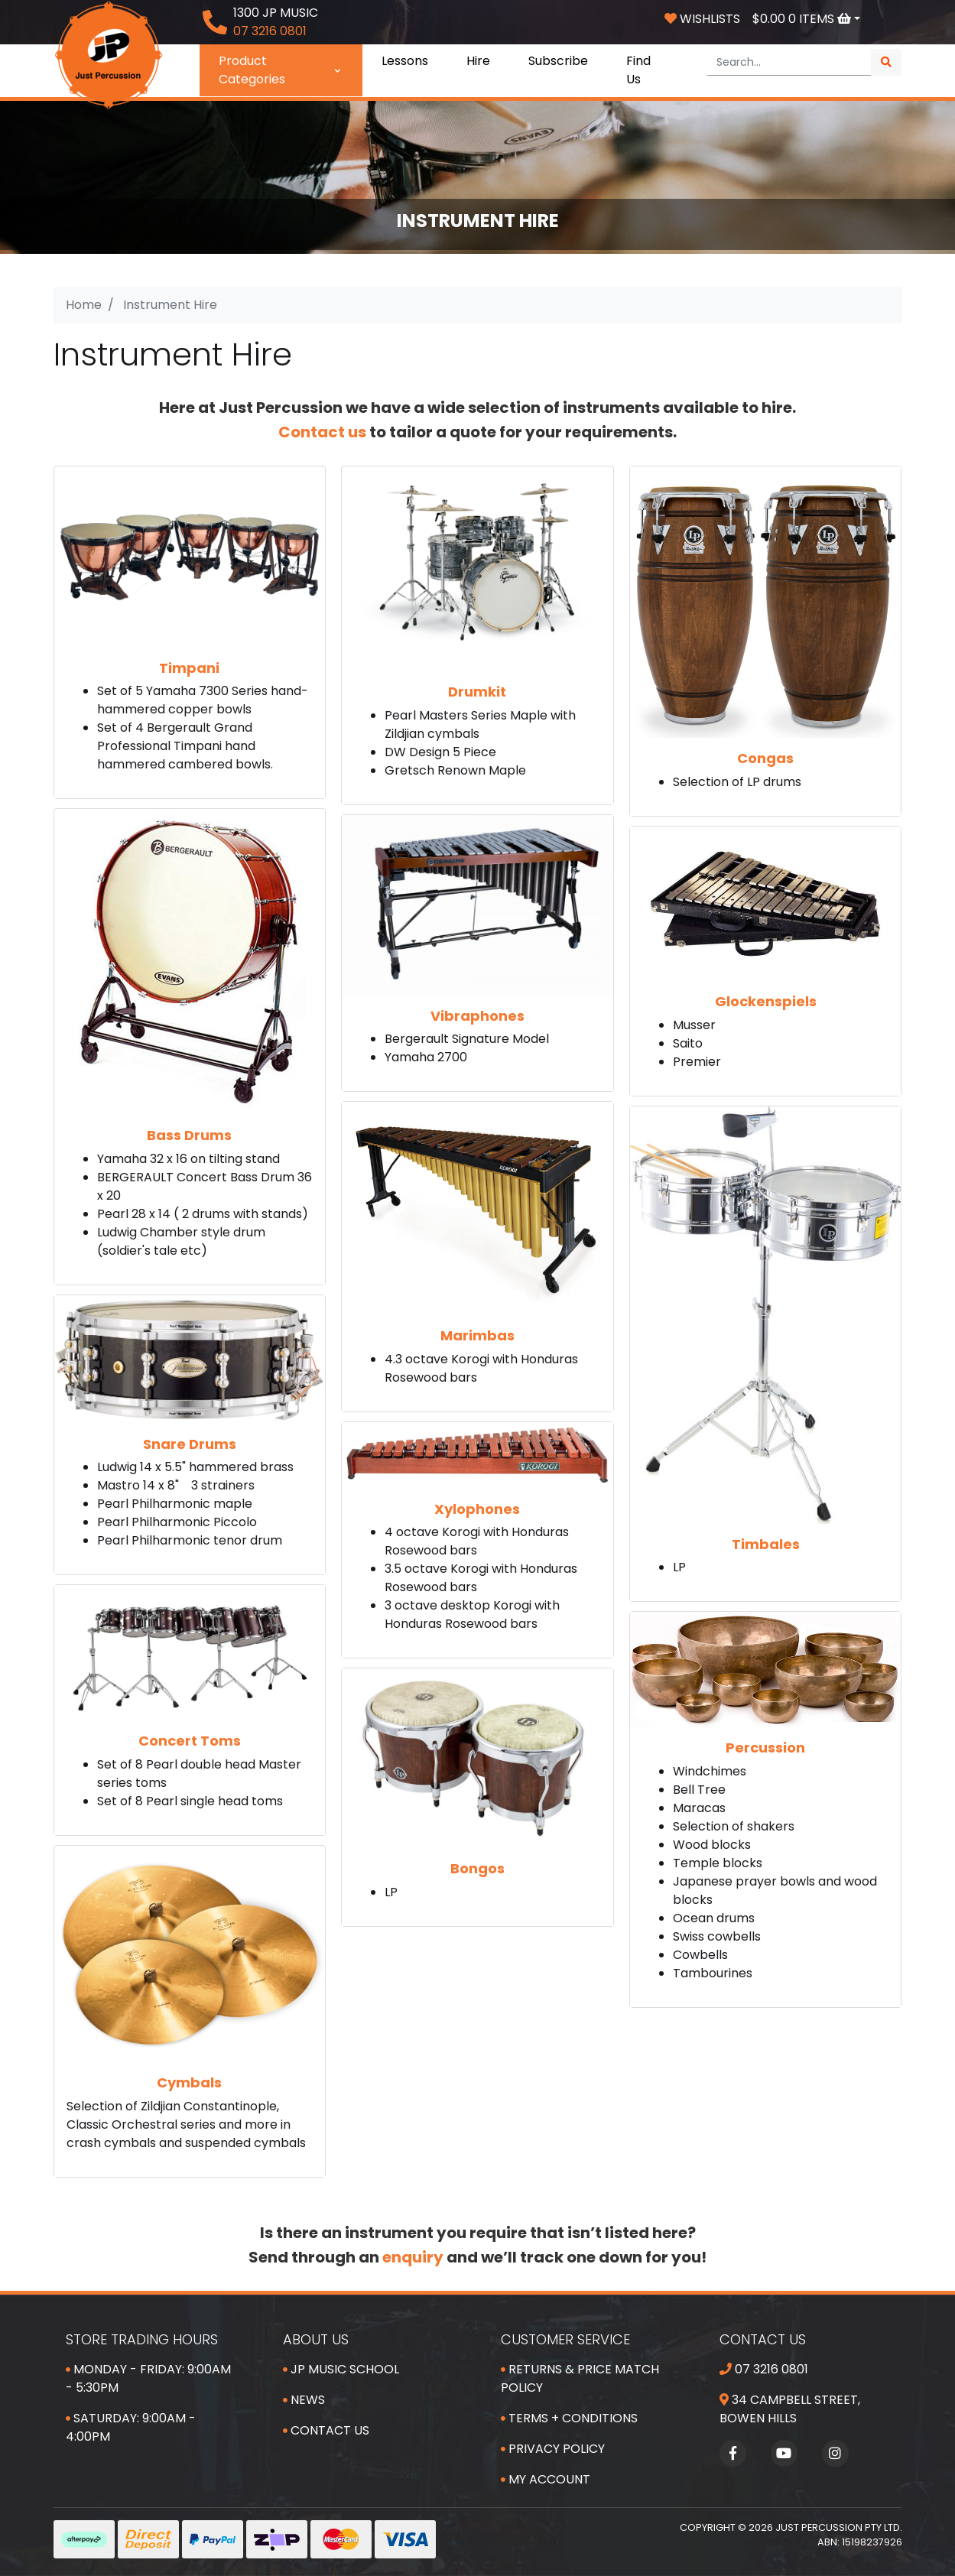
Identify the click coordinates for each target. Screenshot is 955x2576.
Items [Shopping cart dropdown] (803, 19)
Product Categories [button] (281, 70)
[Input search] (789, 62)
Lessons (405, 61)
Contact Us (326, 2430)
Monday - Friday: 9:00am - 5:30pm (148, 2378)
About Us (316, 2339)
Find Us (638, 70)
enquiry (412, 2257)
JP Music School (341, 2369)
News (304, 2400)
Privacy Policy (553, 2448)
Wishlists (702, 19)
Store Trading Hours (142, 2339)
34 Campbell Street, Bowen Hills (789, 2409)
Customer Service (565, 2339)
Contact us (322, 432)
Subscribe (558, 61)
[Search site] (886, 62)
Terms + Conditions (569, 2418)
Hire (478, 61)
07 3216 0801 (763, 2369)
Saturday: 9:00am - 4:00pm (131, 2427)
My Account (545, 2479)
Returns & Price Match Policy (580, 2378)
